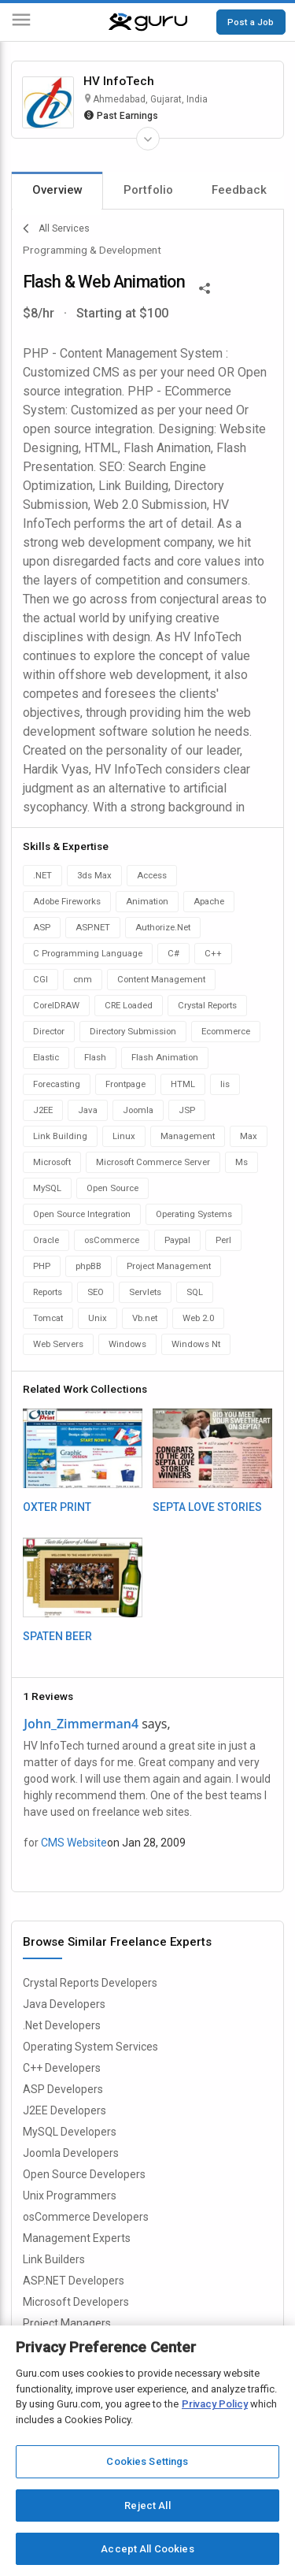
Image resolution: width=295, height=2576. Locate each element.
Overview (57, 190)
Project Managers (67, 2323)
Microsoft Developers (76, 2302)
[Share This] (204, 286)
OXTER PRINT (57, 1507)
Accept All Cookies (147, 2549)
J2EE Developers (64, 2110)
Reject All (147, 2505)
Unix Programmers (69, 2195)
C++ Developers (62, 2068)
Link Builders (54, 2259)
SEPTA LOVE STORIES (207, 1507)
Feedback (239, 190)
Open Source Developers (84, 2174)
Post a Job (250, 22)
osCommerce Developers (86, 2216)
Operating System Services (90, 2046)
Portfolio (148, 190)
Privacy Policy (215, 2404)
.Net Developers (62, 2025)
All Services (56, 228)
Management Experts (77, 2238)
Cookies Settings (147, 2461)
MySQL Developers (69, 2131)
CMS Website (74, 1842)
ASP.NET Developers (73, 2280)
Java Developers (64, 2004)
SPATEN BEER (57, 1636)
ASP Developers (63, 2089)
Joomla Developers (71, 2153)
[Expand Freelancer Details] (148, 138)
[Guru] (148, 22)
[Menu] (21, 22)
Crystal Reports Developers (90, 1983)
